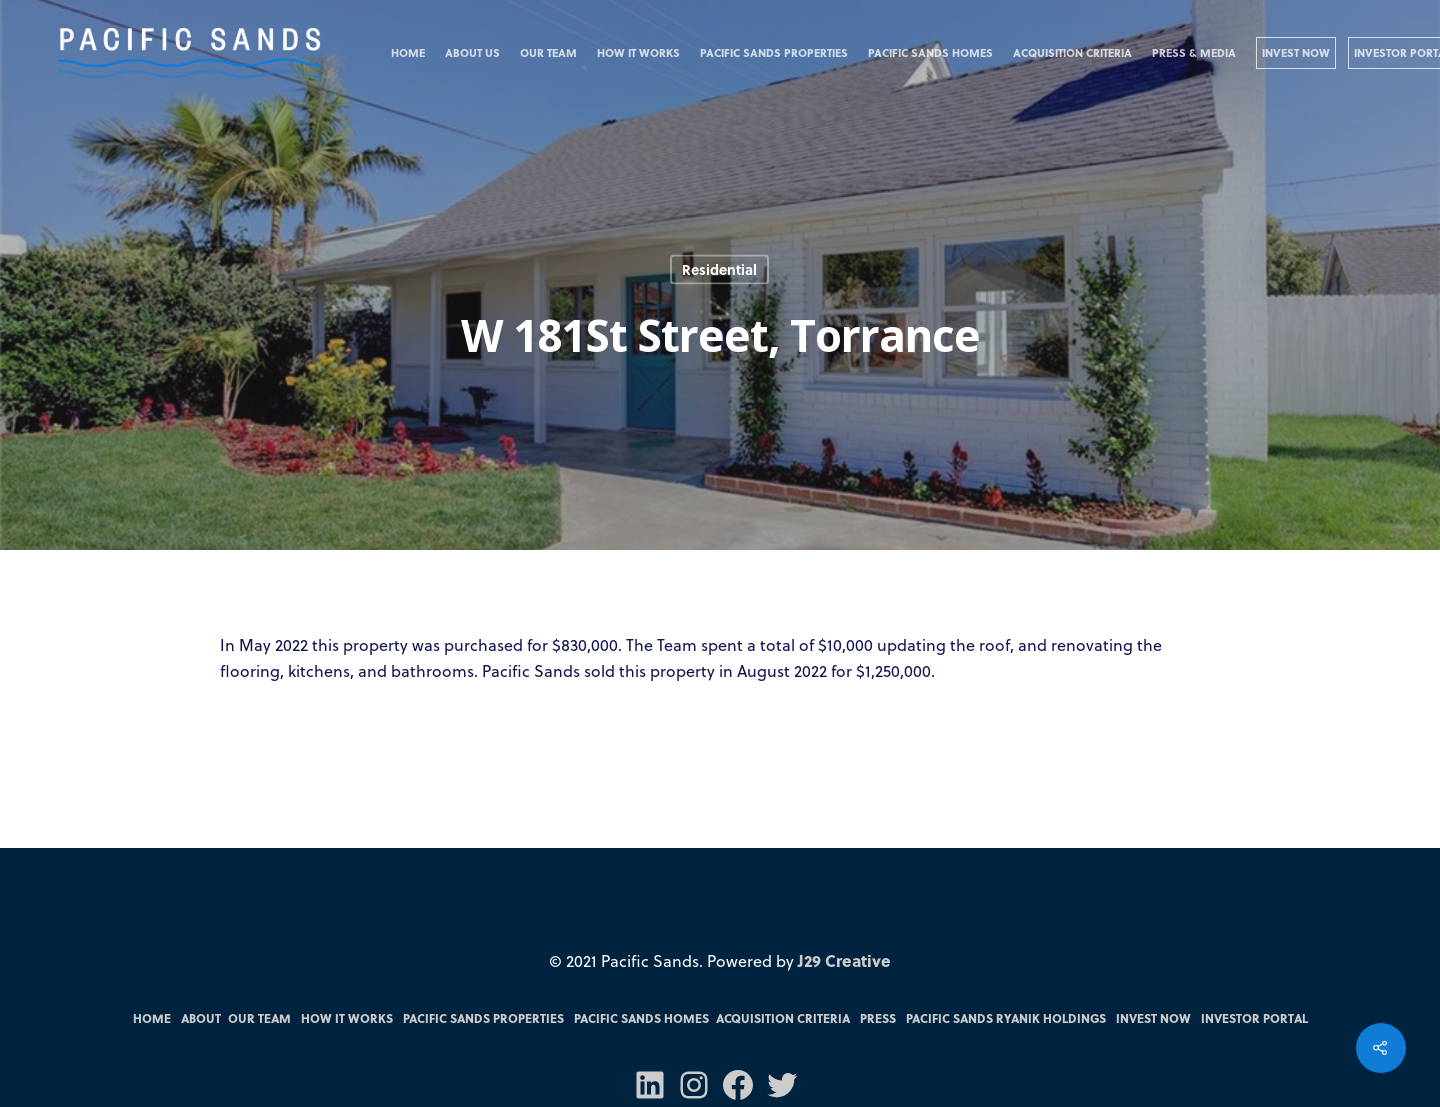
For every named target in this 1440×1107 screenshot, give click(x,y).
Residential (719, 269)
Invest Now (1296, 52)
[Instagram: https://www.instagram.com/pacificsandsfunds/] (694, 1085)
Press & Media (1194, 52)
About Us (472, 52)
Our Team (548, 52)
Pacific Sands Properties (774, 52)
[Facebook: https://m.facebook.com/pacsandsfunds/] (738, 1085)
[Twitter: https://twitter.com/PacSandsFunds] (782, 1085)
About (201, 1018)
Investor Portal (1254, 1018)
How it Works (638, 52)
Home (408, 52)
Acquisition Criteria (1072, 52)
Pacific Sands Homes (930, 52)
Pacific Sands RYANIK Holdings (1006, 1018)
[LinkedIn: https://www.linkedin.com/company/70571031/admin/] (650, 1085)
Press (878, 1018)
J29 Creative (844, 960)
